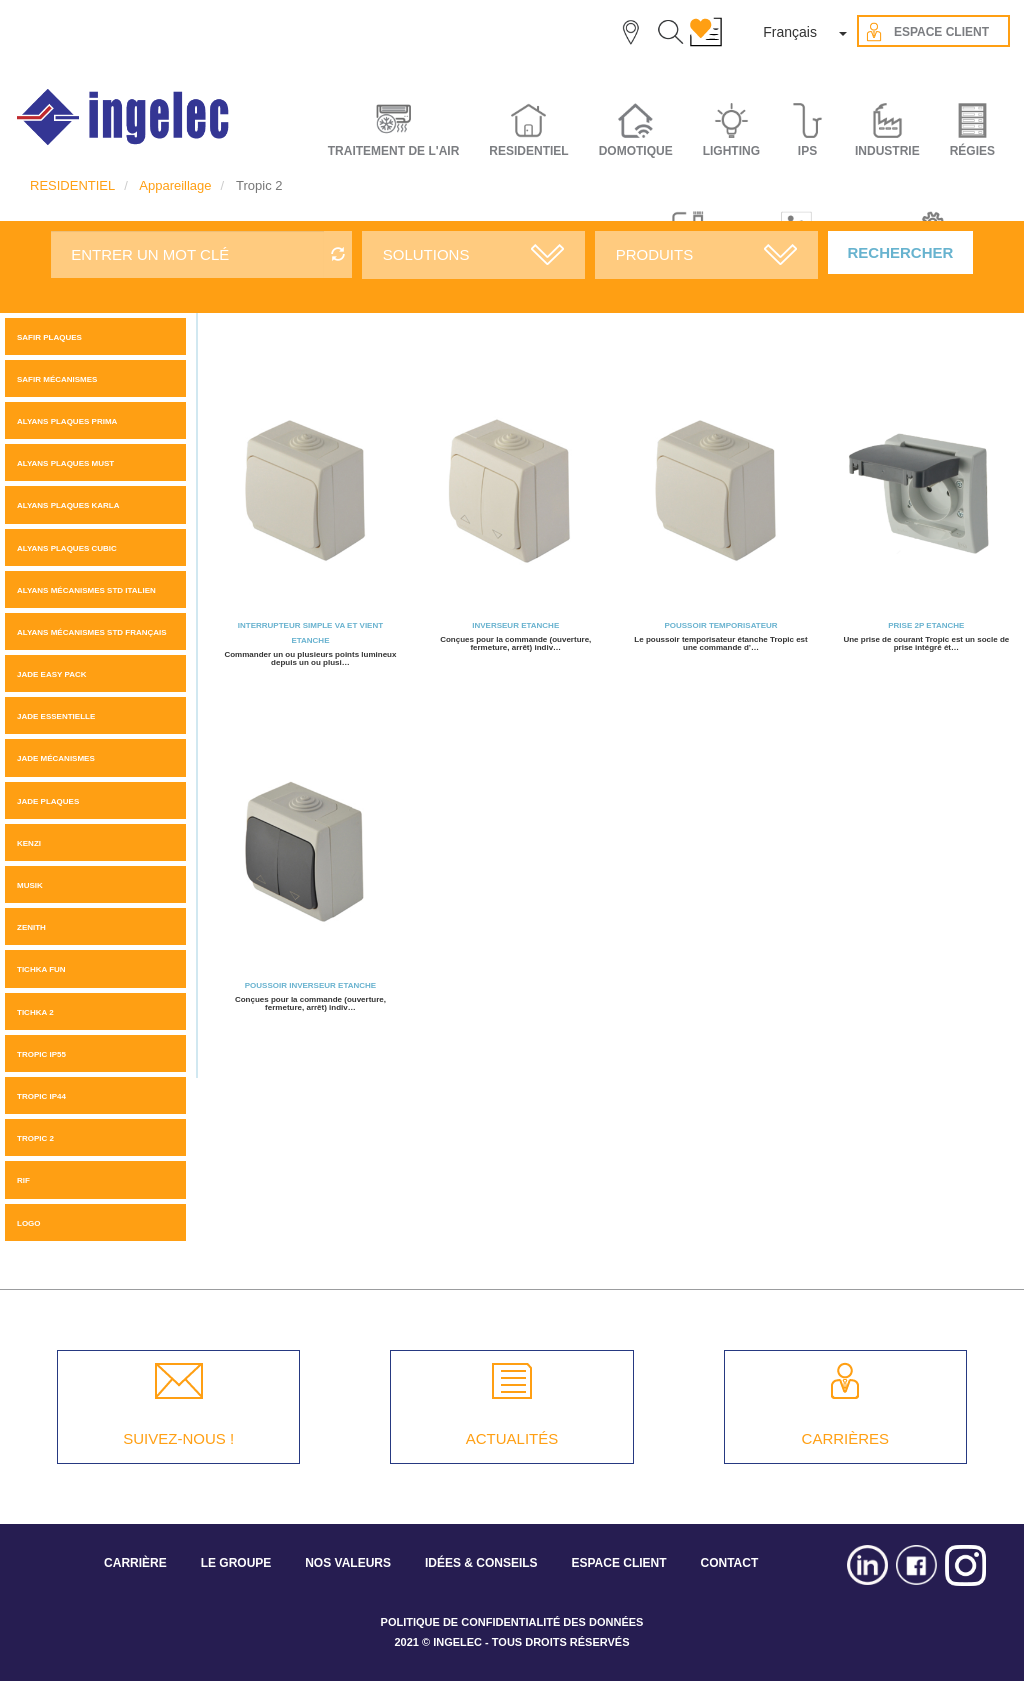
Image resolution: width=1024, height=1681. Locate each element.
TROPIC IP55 (41, 1054)
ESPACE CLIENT (618, 1563)
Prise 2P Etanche (926, 625)
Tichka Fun (41, 969)
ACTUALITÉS (512, 1438)
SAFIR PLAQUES (49, 337)
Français (790, 32)
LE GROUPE (236, 1563)
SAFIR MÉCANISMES (57, 379)
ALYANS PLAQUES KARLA (68, 505)
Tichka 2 (35, 1012)
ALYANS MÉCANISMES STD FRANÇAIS (92, 632)
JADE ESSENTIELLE (56, 716)
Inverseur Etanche (515, 625)
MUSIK (30, 885)
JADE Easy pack (52, 674)
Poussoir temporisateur (720, 625)
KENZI (29, 843)
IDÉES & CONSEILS (481, 1563)
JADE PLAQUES (48, 801)
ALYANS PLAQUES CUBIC (67, 548)
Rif (23, 1180)
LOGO (29, 1223)
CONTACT (729, 1563)
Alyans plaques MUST (65, 463)
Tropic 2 (35, 1138)
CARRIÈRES (846, 1438)
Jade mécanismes (56, 758)
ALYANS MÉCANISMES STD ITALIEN (86, 590)
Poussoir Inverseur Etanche (310, 985)
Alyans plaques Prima (67, 421)
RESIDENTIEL (72, 185)
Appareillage (175, 185)
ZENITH (31, 927)
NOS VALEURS (348, 1563)
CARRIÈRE (135, 1563)
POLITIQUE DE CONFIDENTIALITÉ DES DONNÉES (512, 1622)
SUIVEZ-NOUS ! (178, 1438)
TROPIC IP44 (41, 1096)
